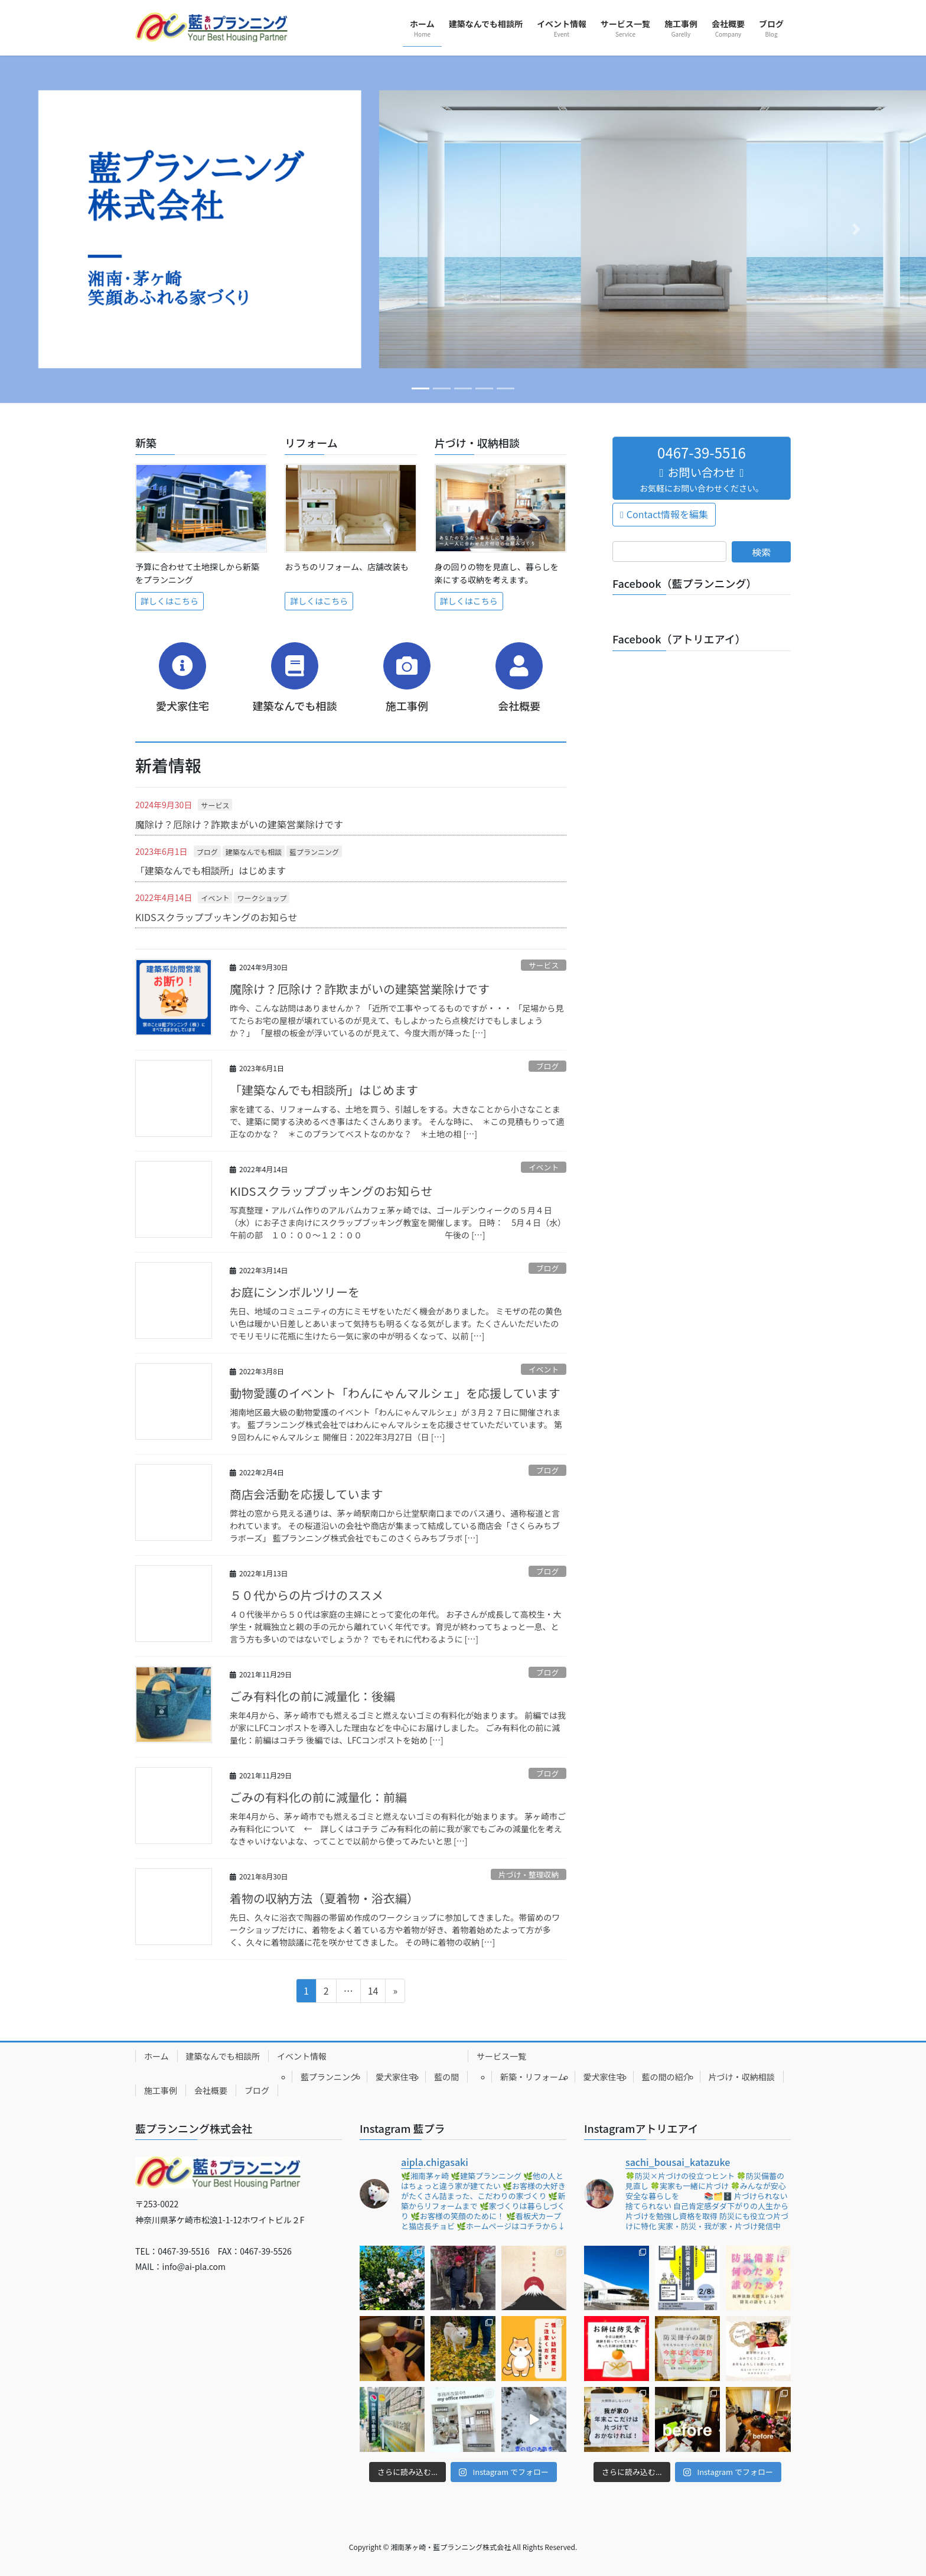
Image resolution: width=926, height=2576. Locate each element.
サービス (215, 805)
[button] (69, 229)
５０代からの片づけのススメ (306, 1595)
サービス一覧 (501, 2056)
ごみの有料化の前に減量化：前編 (318, 1797)
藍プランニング (314, 852)
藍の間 (446, 2077)
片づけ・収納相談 (742, 2077)
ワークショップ (261, 898)
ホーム (156, 2056)
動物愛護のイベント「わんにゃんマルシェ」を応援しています (395, 1392)
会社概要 (210, 2090)
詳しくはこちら (169, 601)
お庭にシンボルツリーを (295, 1291)
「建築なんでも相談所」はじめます (210, 870)
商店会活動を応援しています (306, 1493)
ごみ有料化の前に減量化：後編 (312, 1696)
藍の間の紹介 (667, 2077)
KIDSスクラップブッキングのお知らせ (216, 917)
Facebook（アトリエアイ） (679, 638)
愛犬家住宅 (396, 2077)
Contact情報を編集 (667, 514)
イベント (215, 898)
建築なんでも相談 (254, 852)
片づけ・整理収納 (528, 1874)
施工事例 (160, 2090)
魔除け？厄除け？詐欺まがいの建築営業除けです (239, 824)
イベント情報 (302, 2056)
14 (369, 1992)
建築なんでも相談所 (223, 2056)
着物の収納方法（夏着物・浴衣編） (324, 1898)
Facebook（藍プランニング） (684, 583)
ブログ (207, 852)
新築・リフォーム (533, 2077)
